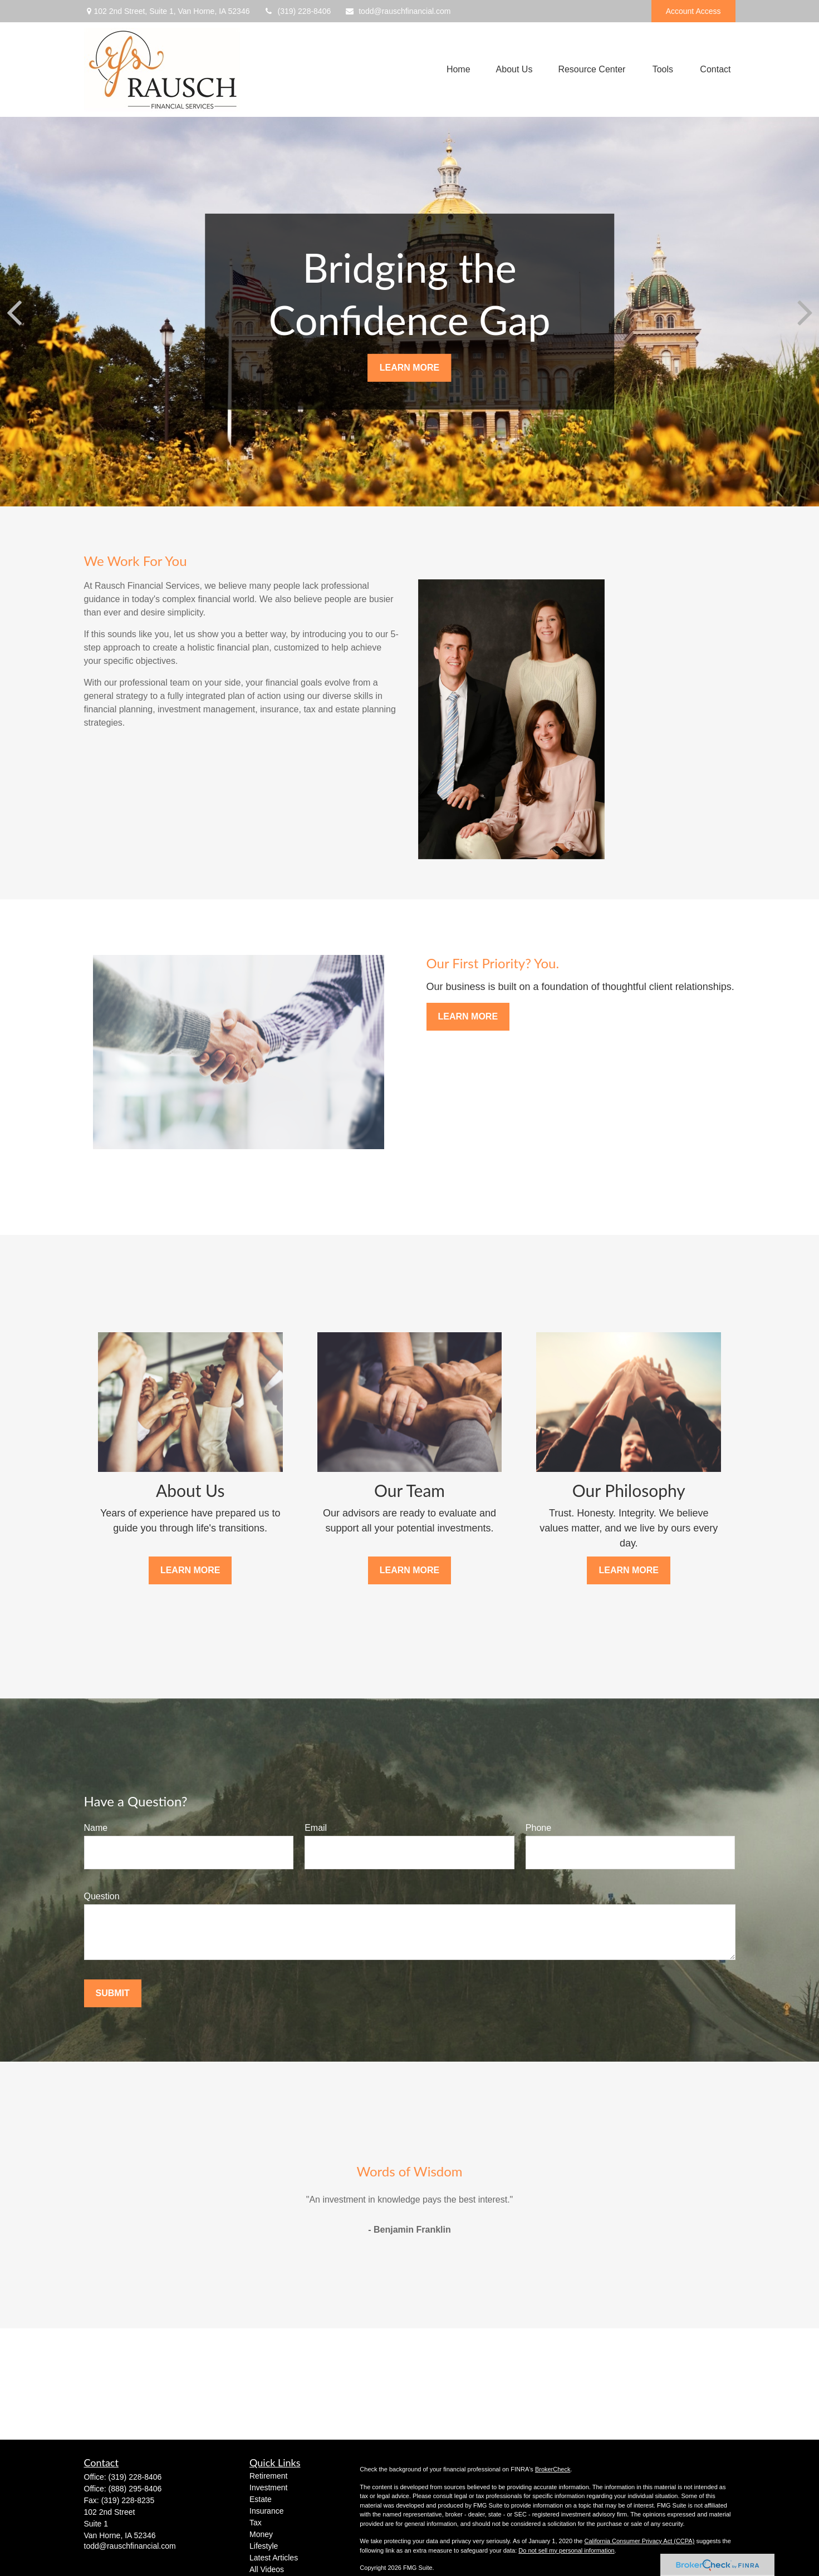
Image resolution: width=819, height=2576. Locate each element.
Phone (538, 1828)
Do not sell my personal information (566, 2550)
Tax (255, 2522)
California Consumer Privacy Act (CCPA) (639, 2541)
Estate (260, 2499)
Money (261, 2534)
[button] (458, 70)
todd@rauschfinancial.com (397, 11)
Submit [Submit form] (113, 1993)
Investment (268, 2487)
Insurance (266, 2510)
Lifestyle (263, 2545)
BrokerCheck (553, 2469)
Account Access (693, 11)
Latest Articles (273, 2557)
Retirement (268, 2475)
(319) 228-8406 (297, 11)
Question (102, 1896)
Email (316, 1828)
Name (96, 1828)
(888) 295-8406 (135, 2488)
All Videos (266, 2569)
